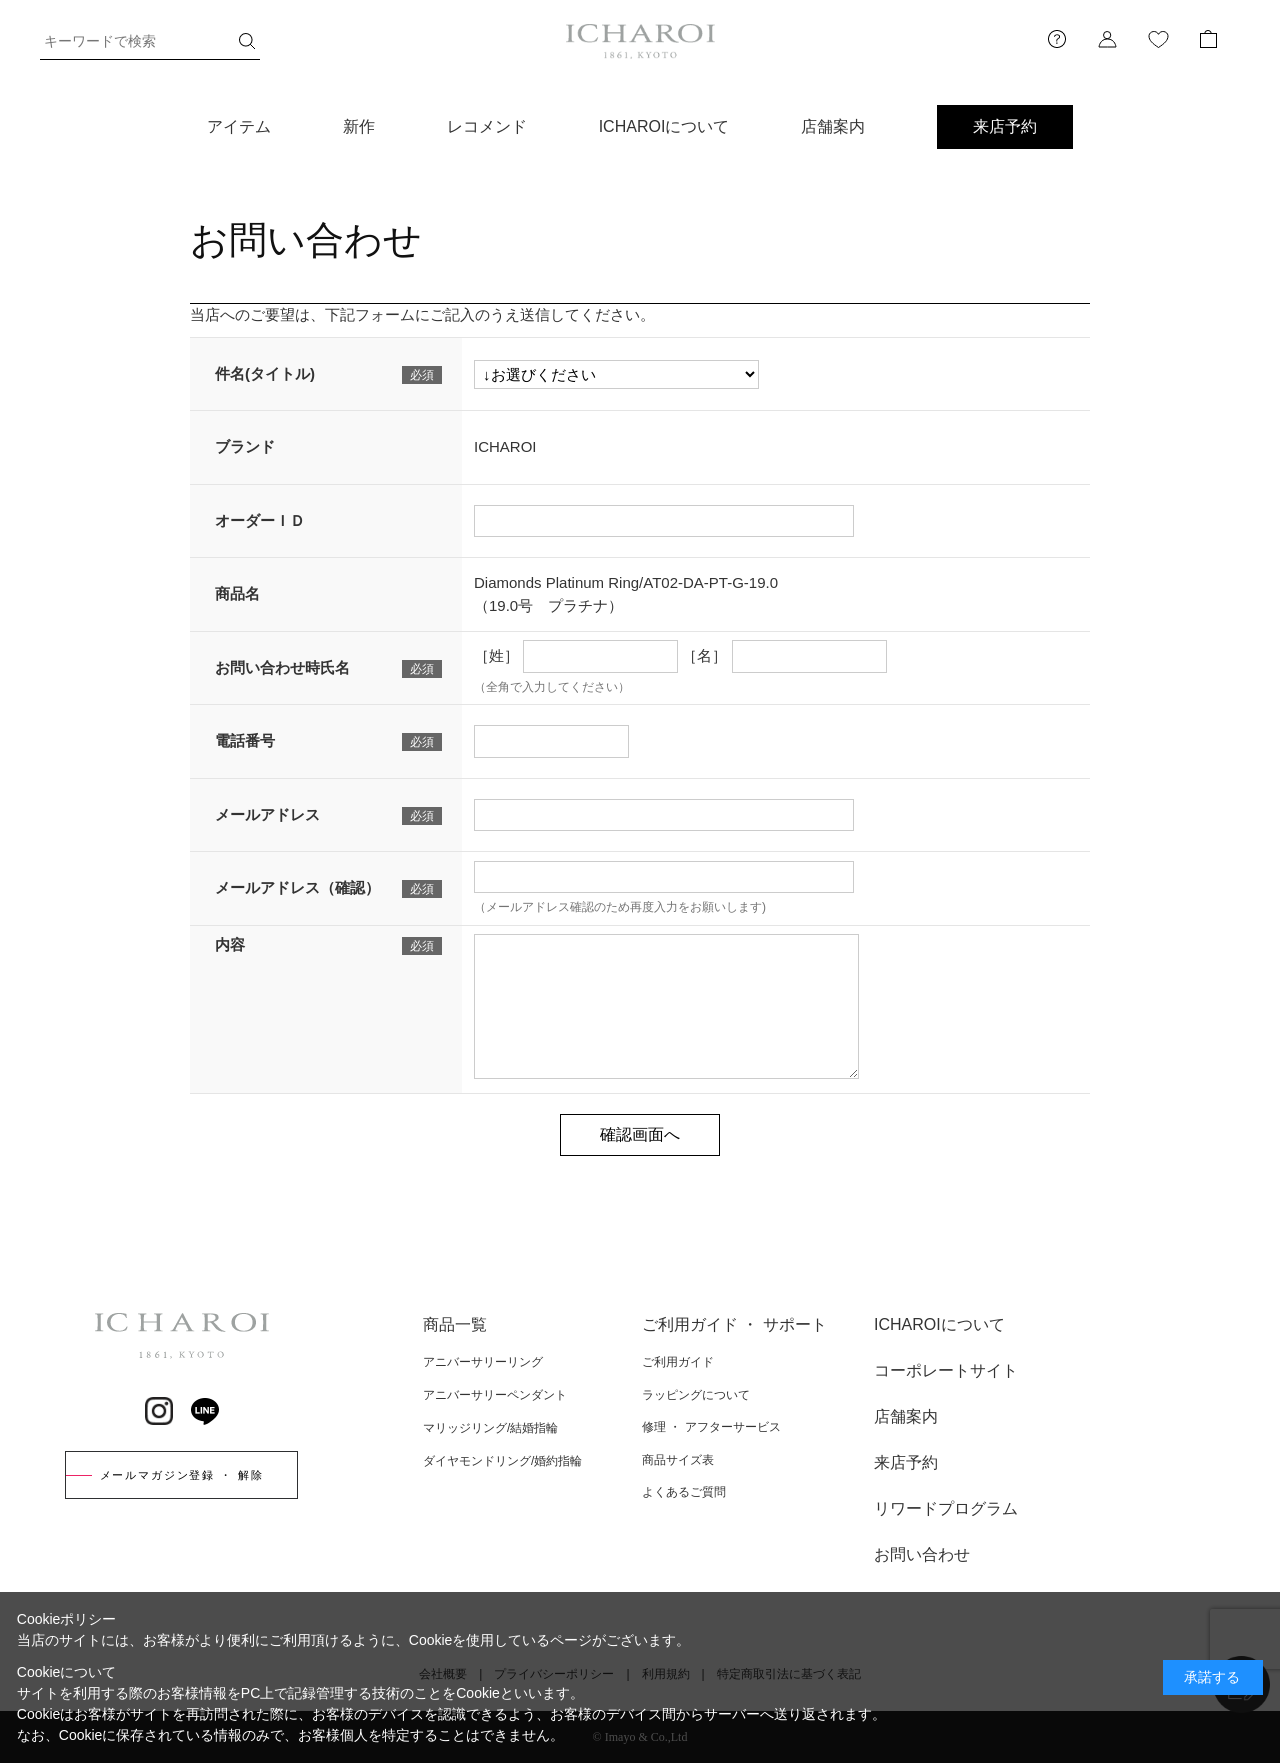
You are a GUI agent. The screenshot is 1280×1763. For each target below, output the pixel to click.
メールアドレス (267, 814)
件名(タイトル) (265, 373)
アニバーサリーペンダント (495, 1395)
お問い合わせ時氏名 (282, 667)
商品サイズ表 (678, 1460)
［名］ (704, 655)
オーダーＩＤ (260, 520)
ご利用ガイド (678, 1362)
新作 (359, 126)
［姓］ (496, 655)
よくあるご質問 (684, 1492)
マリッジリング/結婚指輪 (490, 1428)
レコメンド (487, 126)
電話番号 (245, 740)
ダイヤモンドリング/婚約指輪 (502, 1461)
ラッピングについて (696, 1395)
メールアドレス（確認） (297, 887)
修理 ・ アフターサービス (711, 1427)
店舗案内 (833, 126)
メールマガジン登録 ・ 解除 (182, 1475)
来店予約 (1005, 126)
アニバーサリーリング (483, 1362)
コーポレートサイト (946, 1370)
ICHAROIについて (664, 126)
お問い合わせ (922, 1554)
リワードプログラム (946, 1508)
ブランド (245, 446)
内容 (230, 944)
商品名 (237, 593)
